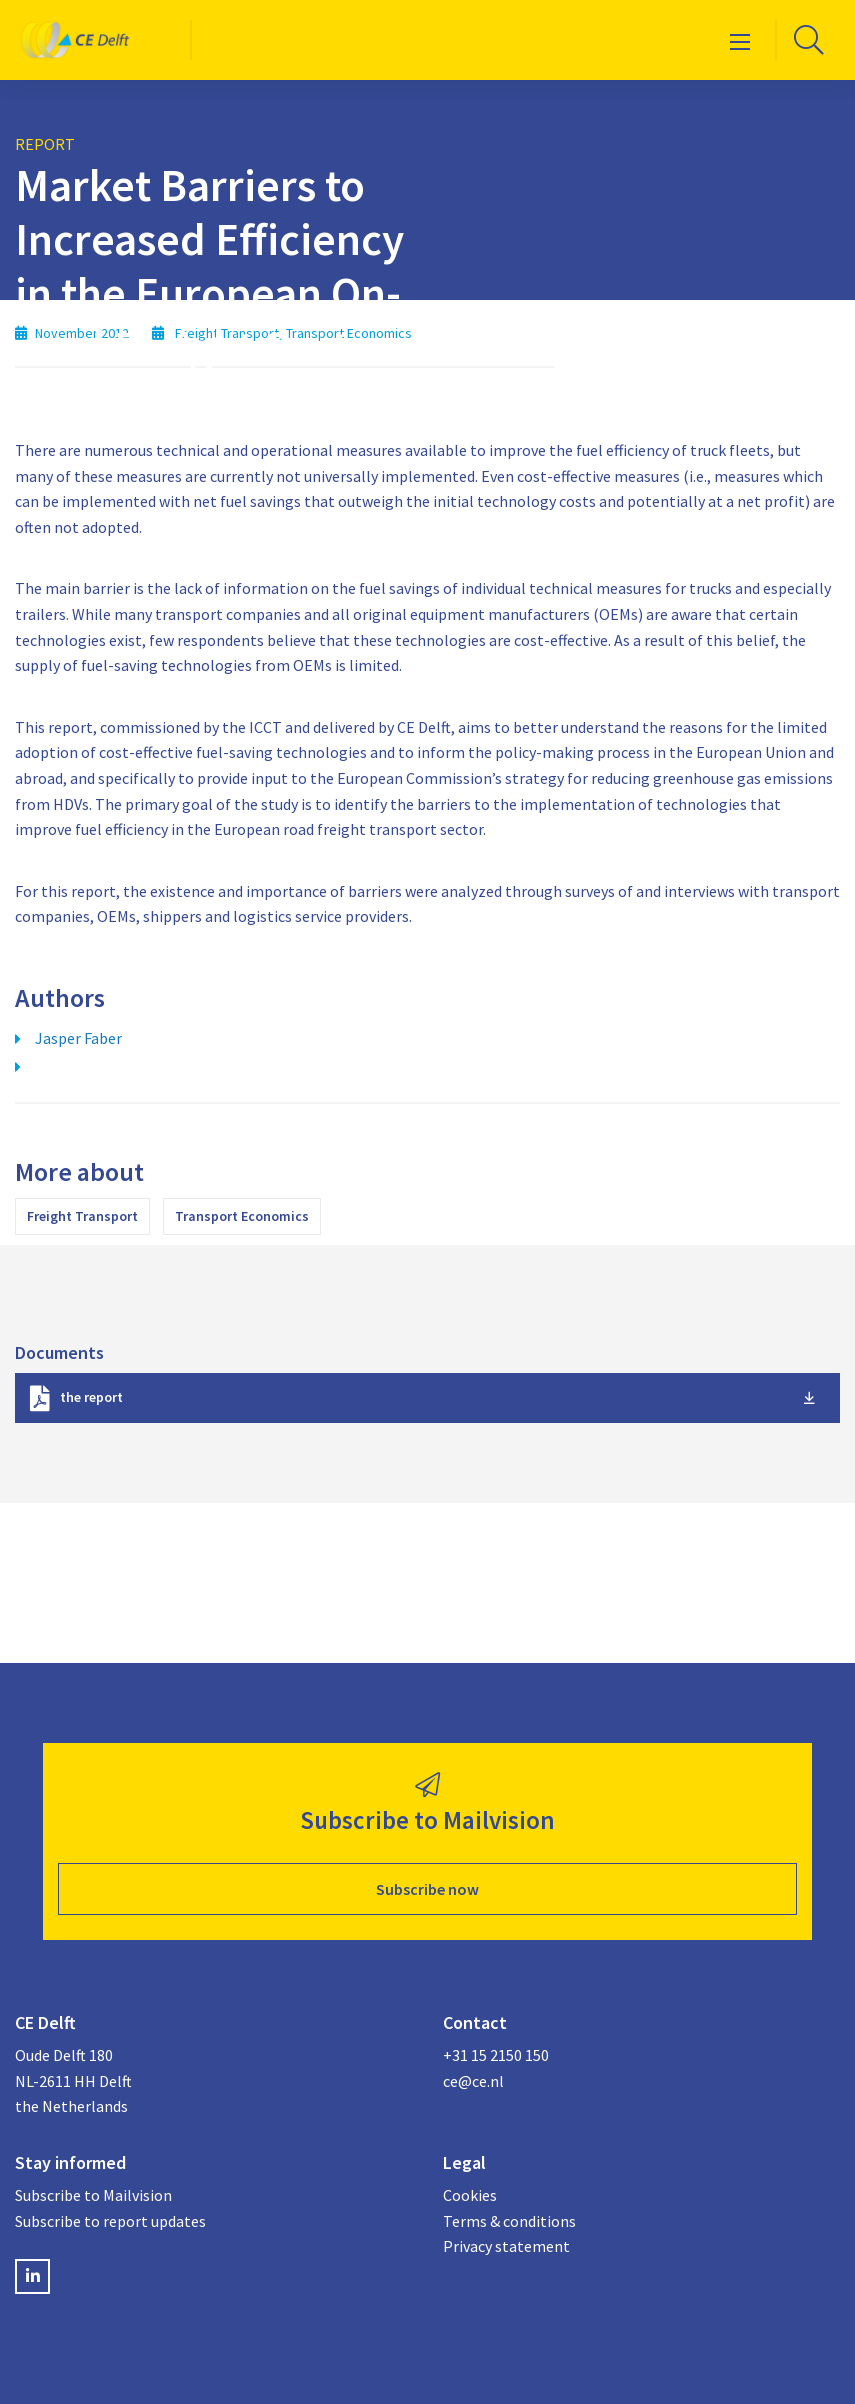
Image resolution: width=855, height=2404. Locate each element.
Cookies (470, 2195)
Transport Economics (242, 1216)
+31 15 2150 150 (496, 2055)
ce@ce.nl (473, 2081)
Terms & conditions (509, 2221)
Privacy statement (506, 2246)
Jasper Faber (78, 1038)
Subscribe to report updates (110, 2221)
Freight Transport (82, 1216)
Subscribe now (427, 1889)
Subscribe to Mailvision (93, 2195)
